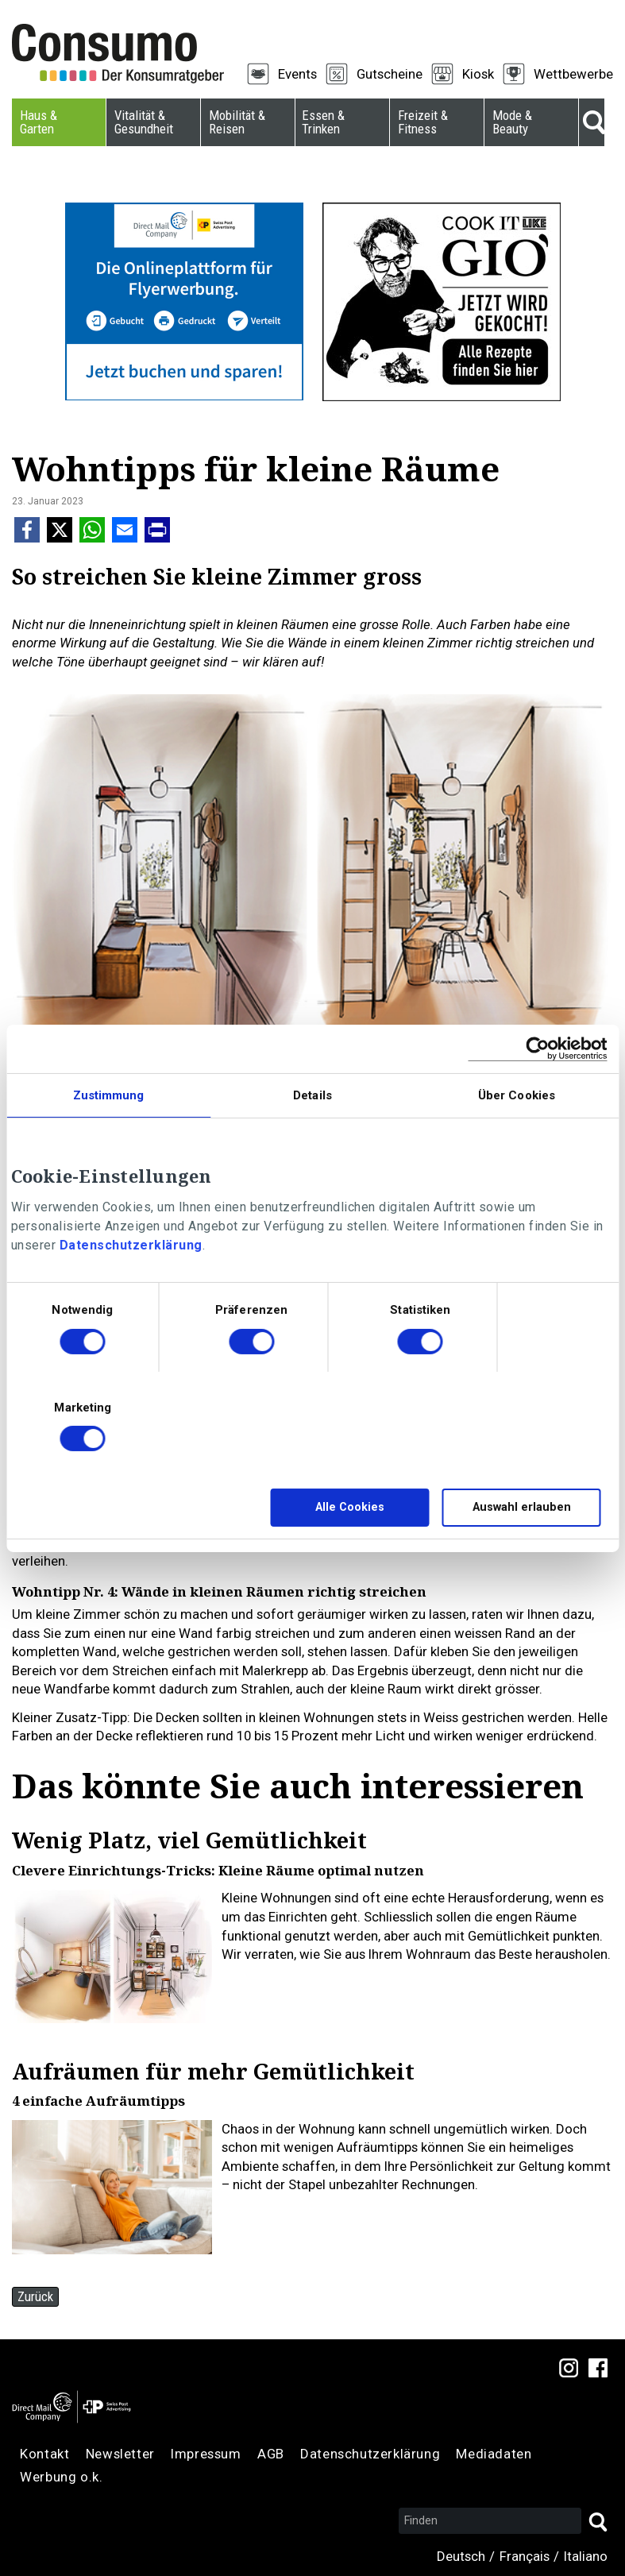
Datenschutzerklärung (131, 1245)
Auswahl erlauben (522, 1507)
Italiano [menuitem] (586, 2556)
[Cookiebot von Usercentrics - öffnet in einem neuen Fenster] (537, 1048)
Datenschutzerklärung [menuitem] (370, 2454)
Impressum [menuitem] (206, 2454)
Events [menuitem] (297, 74)
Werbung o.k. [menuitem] (61, 2477)
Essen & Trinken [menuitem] (323, 122)
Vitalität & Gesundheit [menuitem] (143, 122)
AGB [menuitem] (270, 2454)
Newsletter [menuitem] (120, 2454)
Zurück (35, 2296)
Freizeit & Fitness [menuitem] (423, 122)
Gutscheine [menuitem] (389, 74)
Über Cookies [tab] (516, 1094)
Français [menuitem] (525, 2556)
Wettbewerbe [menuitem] (573, 74)
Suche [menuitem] (591, 122)
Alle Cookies (349, 1507)
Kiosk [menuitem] (478, 74)
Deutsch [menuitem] (461, 2556)
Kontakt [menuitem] (44, 2454)
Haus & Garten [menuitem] (38, 122)
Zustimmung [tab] (109, 1094)
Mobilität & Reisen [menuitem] (237, 122)
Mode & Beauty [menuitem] (512, 122)
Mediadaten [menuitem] (493, 2454)
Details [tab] (312, 1094)
